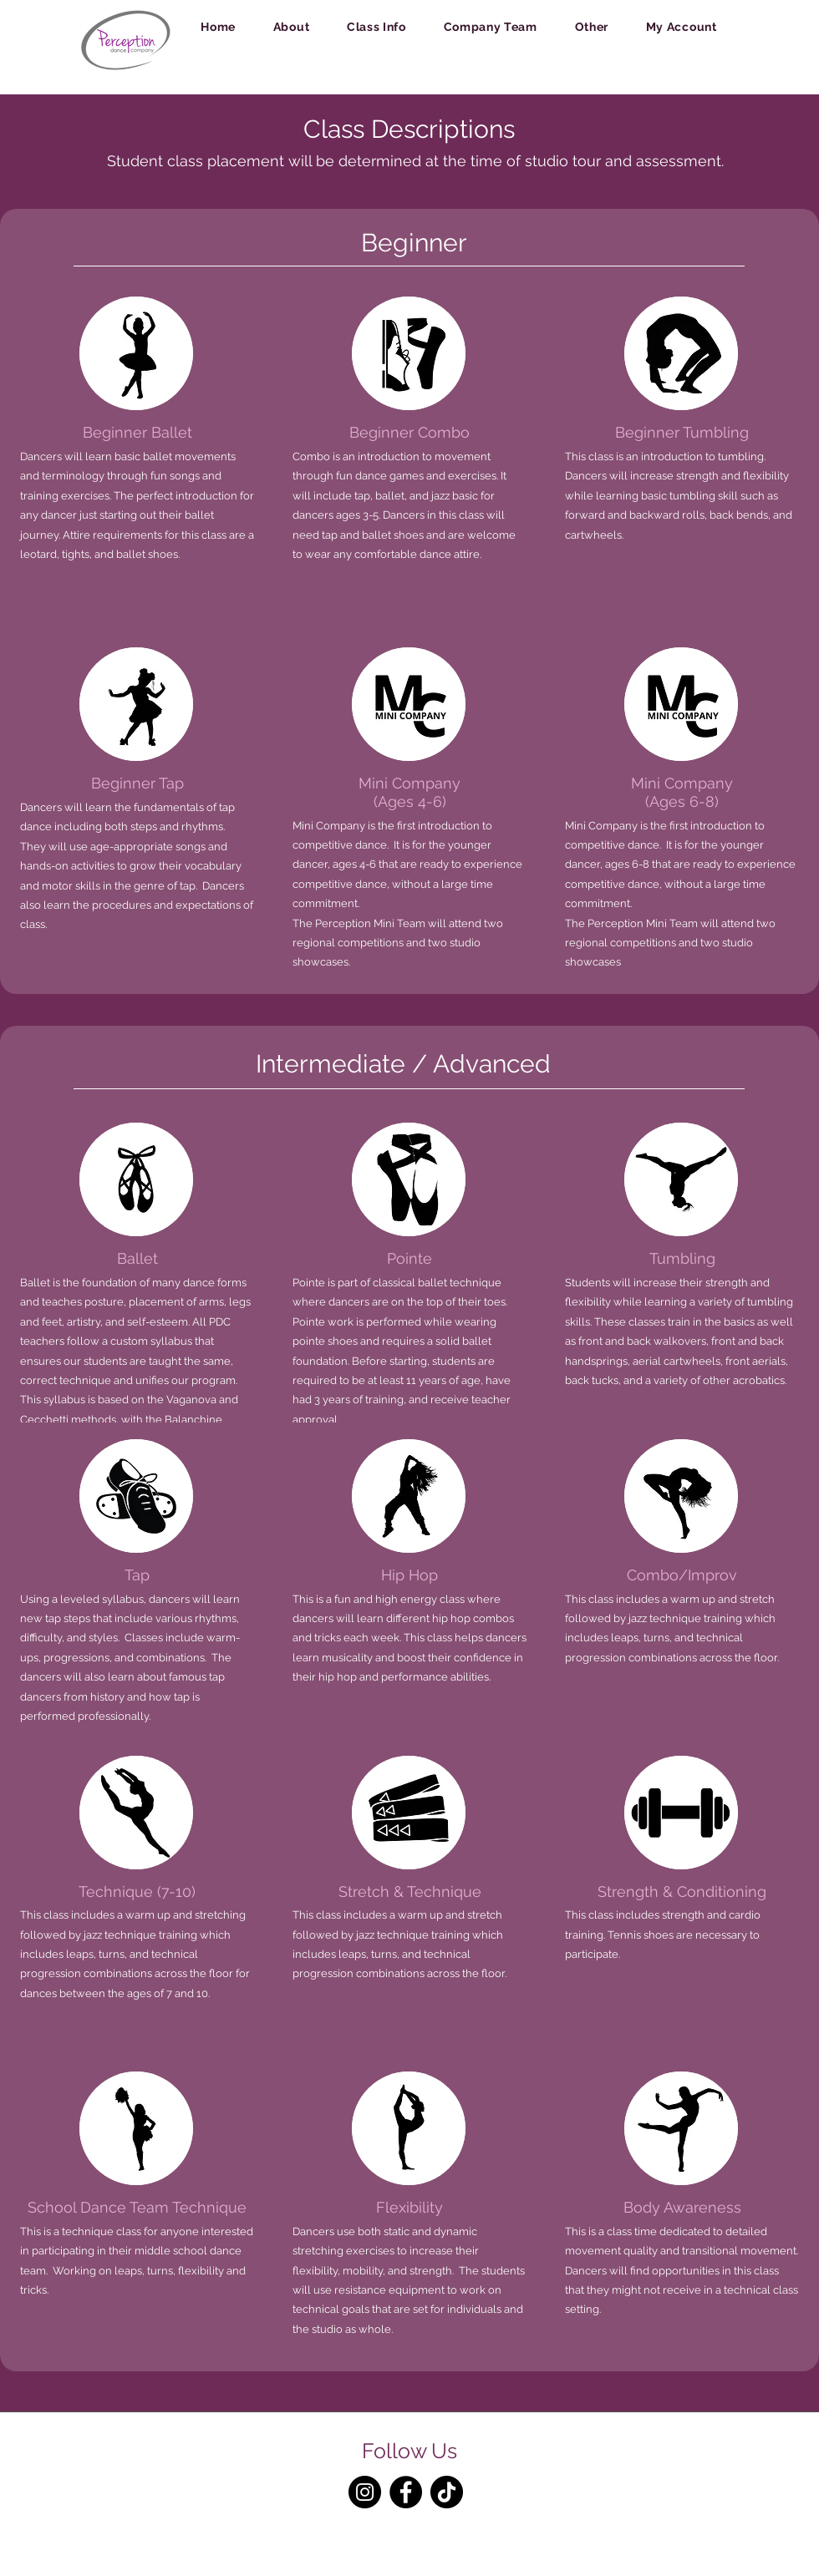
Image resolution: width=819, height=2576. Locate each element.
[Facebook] (405, 2492)
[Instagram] (364, 2492)
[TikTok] (446, 2492)
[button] (290, 27)
